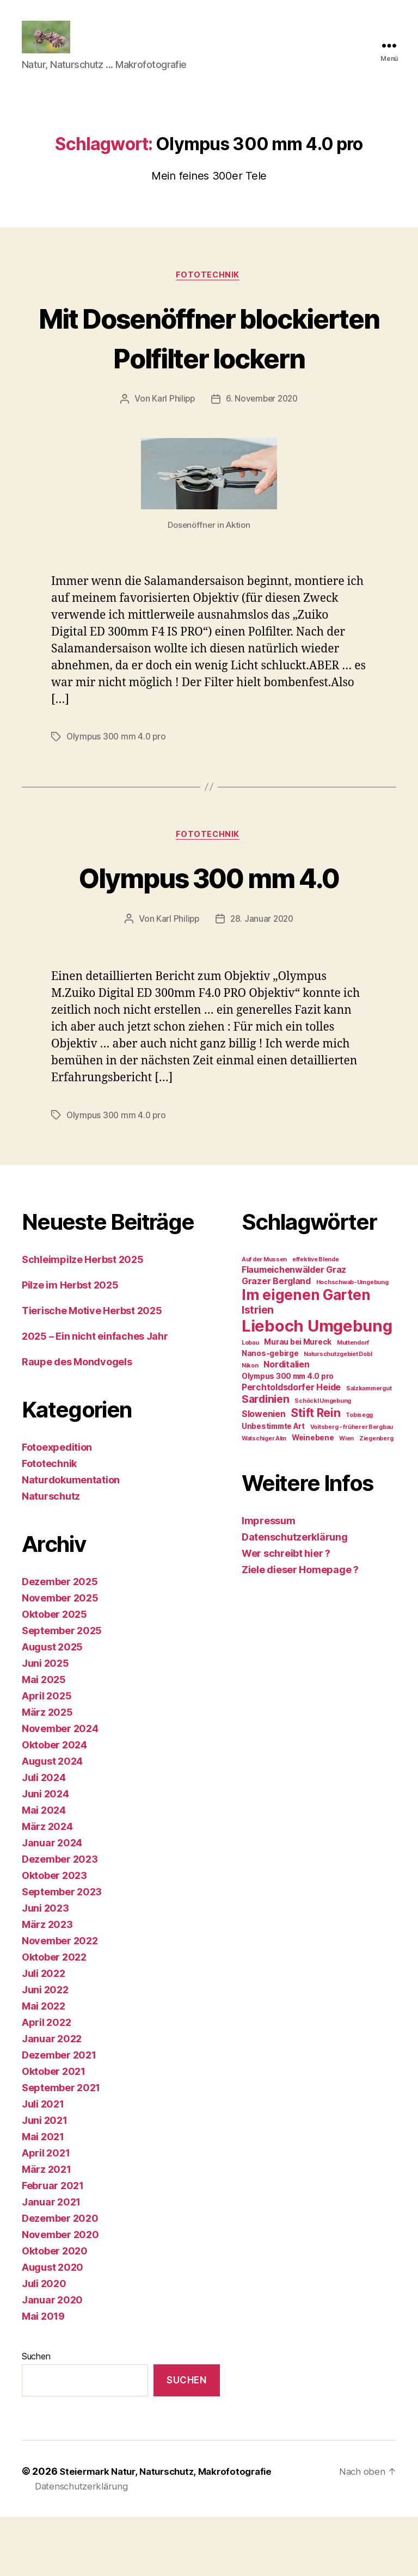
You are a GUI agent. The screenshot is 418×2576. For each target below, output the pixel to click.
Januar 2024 (52, 1902)
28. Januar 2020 (262, 977)
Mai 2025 (44, 1739)
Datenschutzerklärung (295, 1596)
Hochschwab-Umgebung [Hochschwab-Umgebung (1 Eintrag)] (352, 1341)
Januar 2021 (51, 2261)
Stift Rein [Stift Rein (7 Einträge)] (315, 1472)
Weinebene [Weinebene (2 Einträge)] (313, 1497)
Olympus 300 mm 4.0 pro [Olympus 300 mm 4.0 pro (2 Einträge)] (288, 1435)
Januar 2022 (52, 2098)
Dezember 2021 (59, 2114)
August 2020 (52, 2326)
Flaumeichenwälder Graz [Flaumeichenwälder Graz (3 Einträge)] (294, 1329)
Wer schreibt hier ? (286, 1612)
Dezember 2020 (60, 2277)
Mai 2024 (44, 1869)
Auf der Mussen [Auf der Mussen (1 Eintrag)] (264, 1318)
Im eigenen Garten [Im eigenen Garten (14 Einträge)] (306, 1354)
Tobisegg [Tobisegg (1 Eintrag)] (359, 1474)
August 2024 (52, 1820)
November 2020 (60, 2294)
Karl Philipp (172, 456)
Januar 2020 (52, 2359)
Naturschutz (51, 1555)
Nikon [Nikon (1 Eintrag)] (250, 1424)
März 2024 (47, 1885)
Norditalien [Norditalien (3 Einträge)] (286, 1424)
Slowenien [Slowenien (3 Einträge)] (264, 1473)
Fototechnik (209, 292)
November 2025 (60, 1657)
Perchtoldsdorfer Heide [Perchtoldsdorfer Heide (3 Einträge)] (291, 1446)
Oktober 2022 (54, 2016)
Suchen (36, 2415)
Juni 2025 (45, 1722)
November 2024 (60, 1788)
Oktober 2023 (54, 1934)
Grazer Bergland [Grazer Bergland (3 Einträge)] (276, 1340)
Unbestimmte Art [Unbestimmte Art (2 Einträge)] (273, 1485)
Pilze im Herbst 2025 (70, 1344)
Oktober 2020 (55, 2310)
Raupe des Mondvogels (77, 1421)
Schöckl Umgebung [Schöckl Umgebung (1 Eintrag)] (322, 1460)
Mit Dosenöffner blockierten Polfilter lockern (209, 373)
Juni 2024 (45, 1853)
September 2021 (61, 2147)
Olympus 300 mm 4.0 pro (117, 794)
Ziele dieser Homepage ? (300, 1629)
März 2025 (47, 1771)
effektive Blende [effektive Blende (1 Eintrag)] (315, 1318)
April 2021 (46, 2212)
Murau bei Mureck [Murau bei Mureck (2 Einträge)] (297, 1401)
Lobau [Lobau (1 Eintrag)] (250, 1402)
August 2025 (52, 1706)
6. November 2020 (262, 456)
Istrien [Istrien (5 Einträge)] (258, 1369)
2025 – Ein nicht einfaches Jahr (95, 1395)
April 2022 (46, 2081)
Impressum (269, 1580)
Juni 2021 (44, 2179)
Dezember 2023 (60, 1918)
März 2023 (47, 1983)
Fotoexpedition (57, 1506)
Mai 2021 (43, 2196)
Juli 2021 (43, 2163)
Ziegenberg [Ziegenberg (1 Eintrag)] (376, 1497)
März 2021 (46, 2228)
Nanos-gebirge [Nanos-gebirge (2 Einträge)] (270, 1412)
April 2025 (46, 1755)
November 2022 (60, 2000)
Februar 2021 (53, 2245)
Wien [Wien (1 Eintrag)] (346, 1497)
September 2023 (62, 1951)
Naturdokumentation (71, 1539)
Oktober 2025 (54, 1673)
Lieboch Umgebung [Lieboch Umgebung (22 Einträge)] (317, 1385)
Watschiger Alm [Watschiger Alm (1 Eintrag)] (264, 1497)
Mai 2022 (43, 2065)
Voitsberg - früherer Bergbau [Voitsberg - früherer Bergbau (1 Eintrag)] (351, 1486)
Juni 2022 (45, 2049)
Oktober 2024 (54, 1804)
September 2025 (62, 1690)
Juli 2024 (44, 1836)
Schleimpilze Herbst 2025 (83, 1318)
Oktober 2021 (53, 2130)
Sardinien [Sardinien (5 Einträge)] (266, 1458)
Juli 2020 (44, 2343)
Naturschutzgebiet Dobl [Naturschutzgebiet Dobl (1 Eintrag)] (338, 1413)
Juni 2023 (45, 1967)
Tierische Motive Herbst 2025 (92, 1370)
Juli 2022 (43, 2032)
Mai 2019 (43, 2375)
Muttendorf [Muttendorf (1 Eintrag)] (353, 1402)
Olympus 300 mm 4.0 (209, 935)
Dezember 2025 (60, 1641)
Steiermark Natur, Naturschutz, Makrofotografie (171, 2530)
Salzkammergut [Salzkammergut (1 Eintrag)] (369, 1447)
